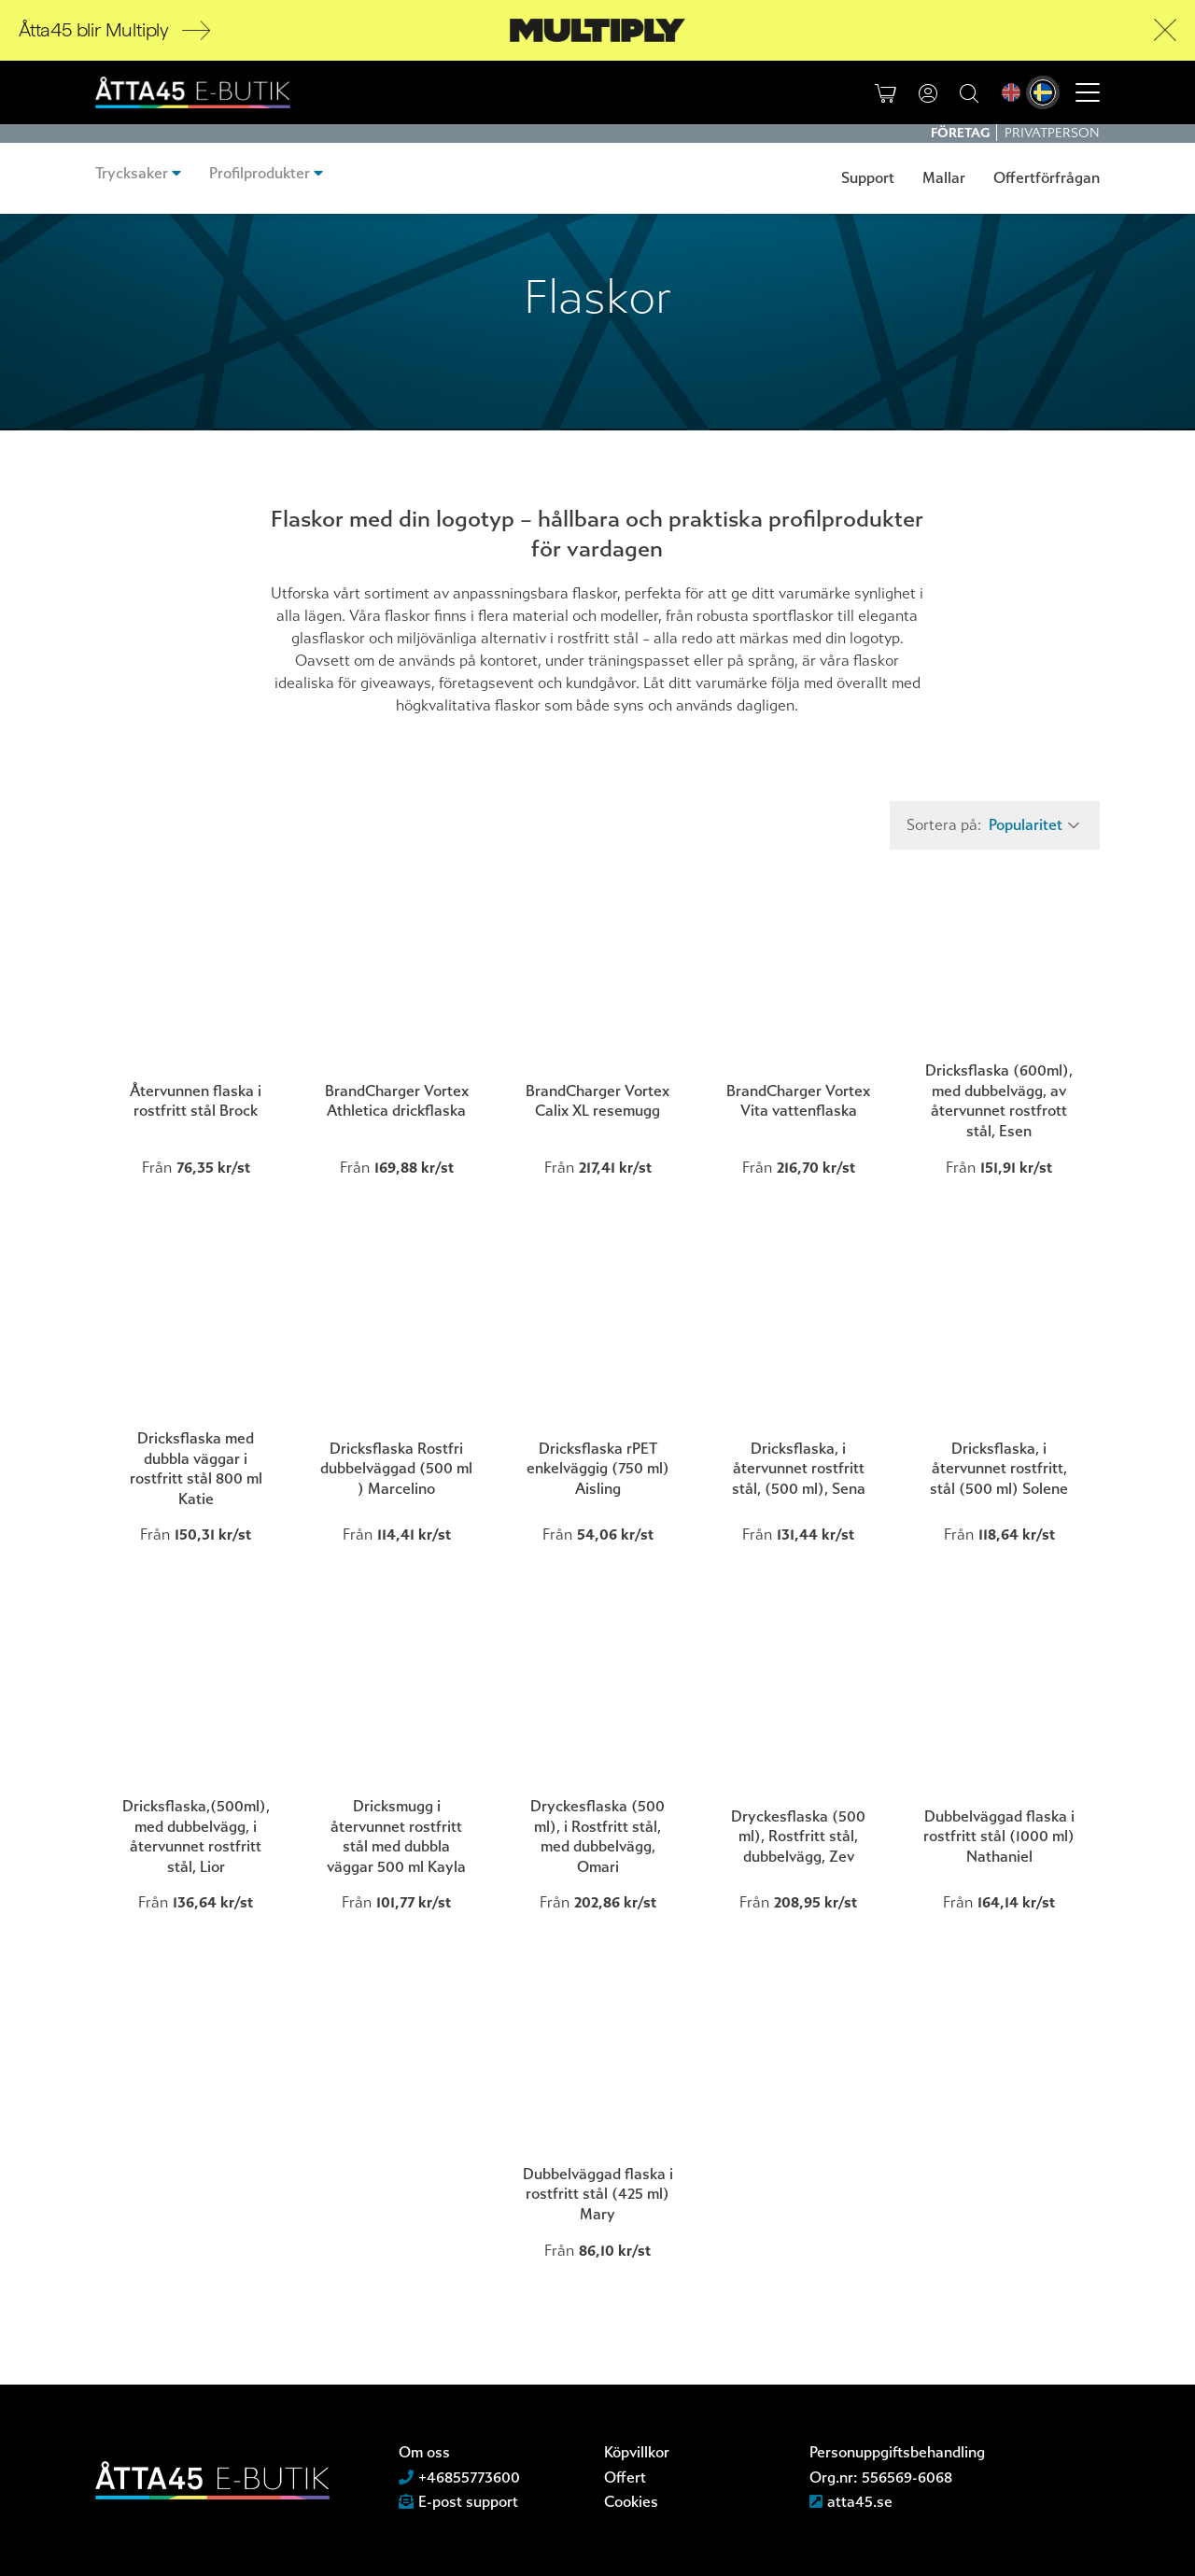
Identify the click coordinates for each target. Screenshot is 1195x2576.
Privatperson (1052, 144)
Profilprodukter (259, 189)
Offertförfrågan (1046, 189)
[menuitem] (1011, 98)
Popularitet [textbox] (1025, 825)
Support (867, 189)
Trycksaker (131, 189)
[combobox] (1032, 825)
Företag (961, 144)
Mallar (943, 189)
